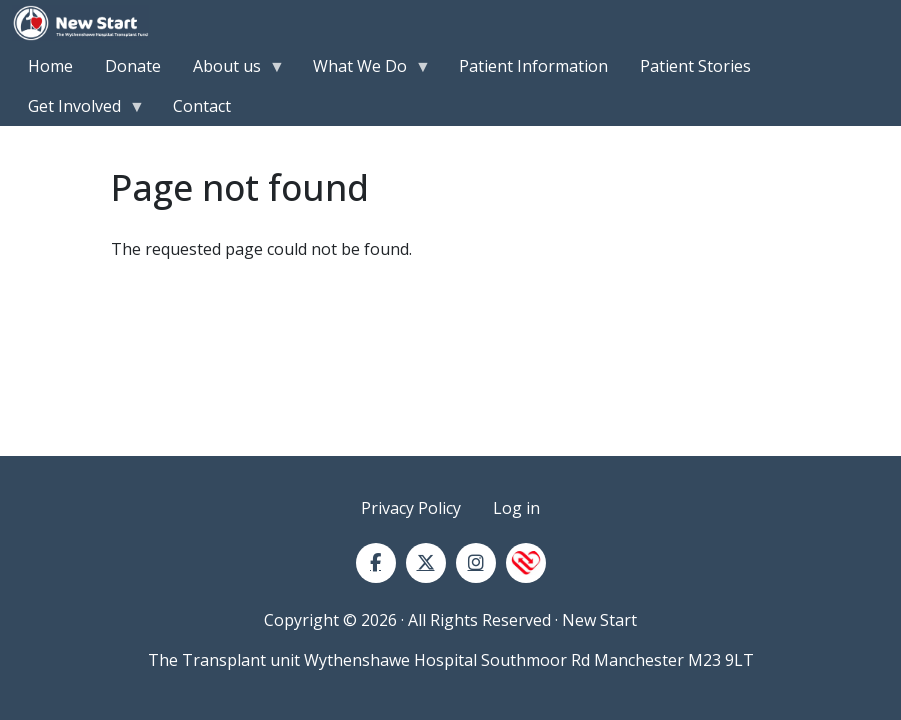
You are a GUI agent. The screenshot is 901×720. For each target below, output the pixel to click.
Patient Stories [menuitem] (695, 66)
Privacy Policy (411, 508)
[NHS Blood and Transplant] (526, 563)
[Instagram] (476, 563)
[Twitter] (426, 563)
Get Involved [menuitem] (78, 110)
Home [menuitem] (50, 66)
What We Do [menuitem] (364, 70)
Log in (516, 508)
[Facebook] (376, 563)
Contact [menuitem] (202, 106)
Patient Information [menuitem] (533, 66)
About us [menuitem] (231, 70)
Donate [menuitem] (133, 66)
